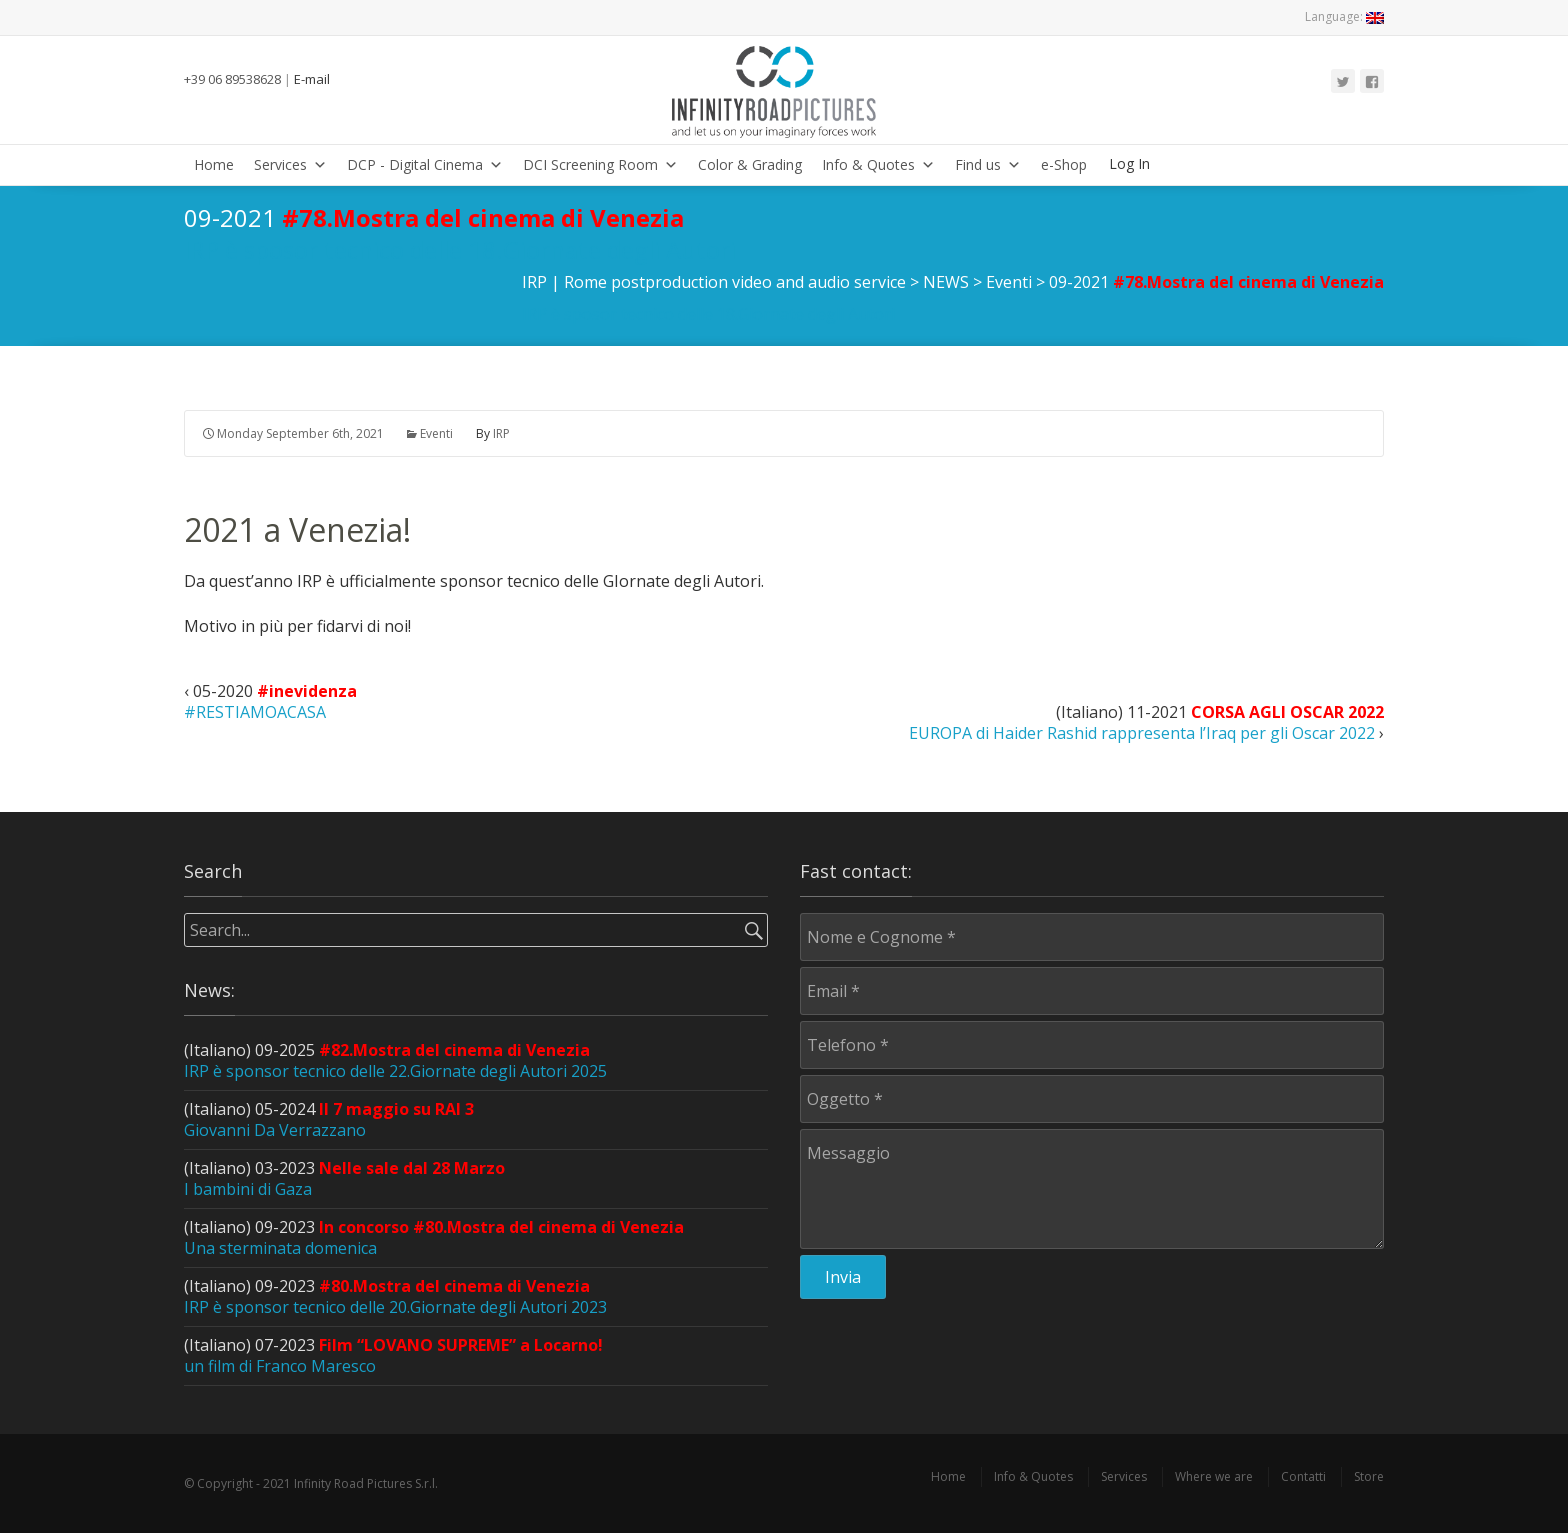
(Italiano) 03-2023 (344, 1178)
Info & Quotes (878, 164)
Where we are (1214, 1476)
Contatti (1303, 1476)
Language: (1344, 16)
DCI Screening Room (600, 164)
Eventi (436, 433)
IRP (501, 433)
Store (1369, 1476)
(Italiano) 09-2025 (395, 1060)
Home (214, 164)
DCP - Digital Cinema (425, 164)
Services (290, 164)
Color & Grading (750, 164)
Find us (988, 164)
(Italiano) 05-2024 (329, 1119)
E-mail (312, 79)
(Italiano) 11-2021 (1146, 723)
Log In (1129, 163)
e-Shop (1064, 164)
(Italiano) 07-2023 (393, 1355)
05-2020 (270, 701)
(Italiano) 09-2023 (434, 1237)
